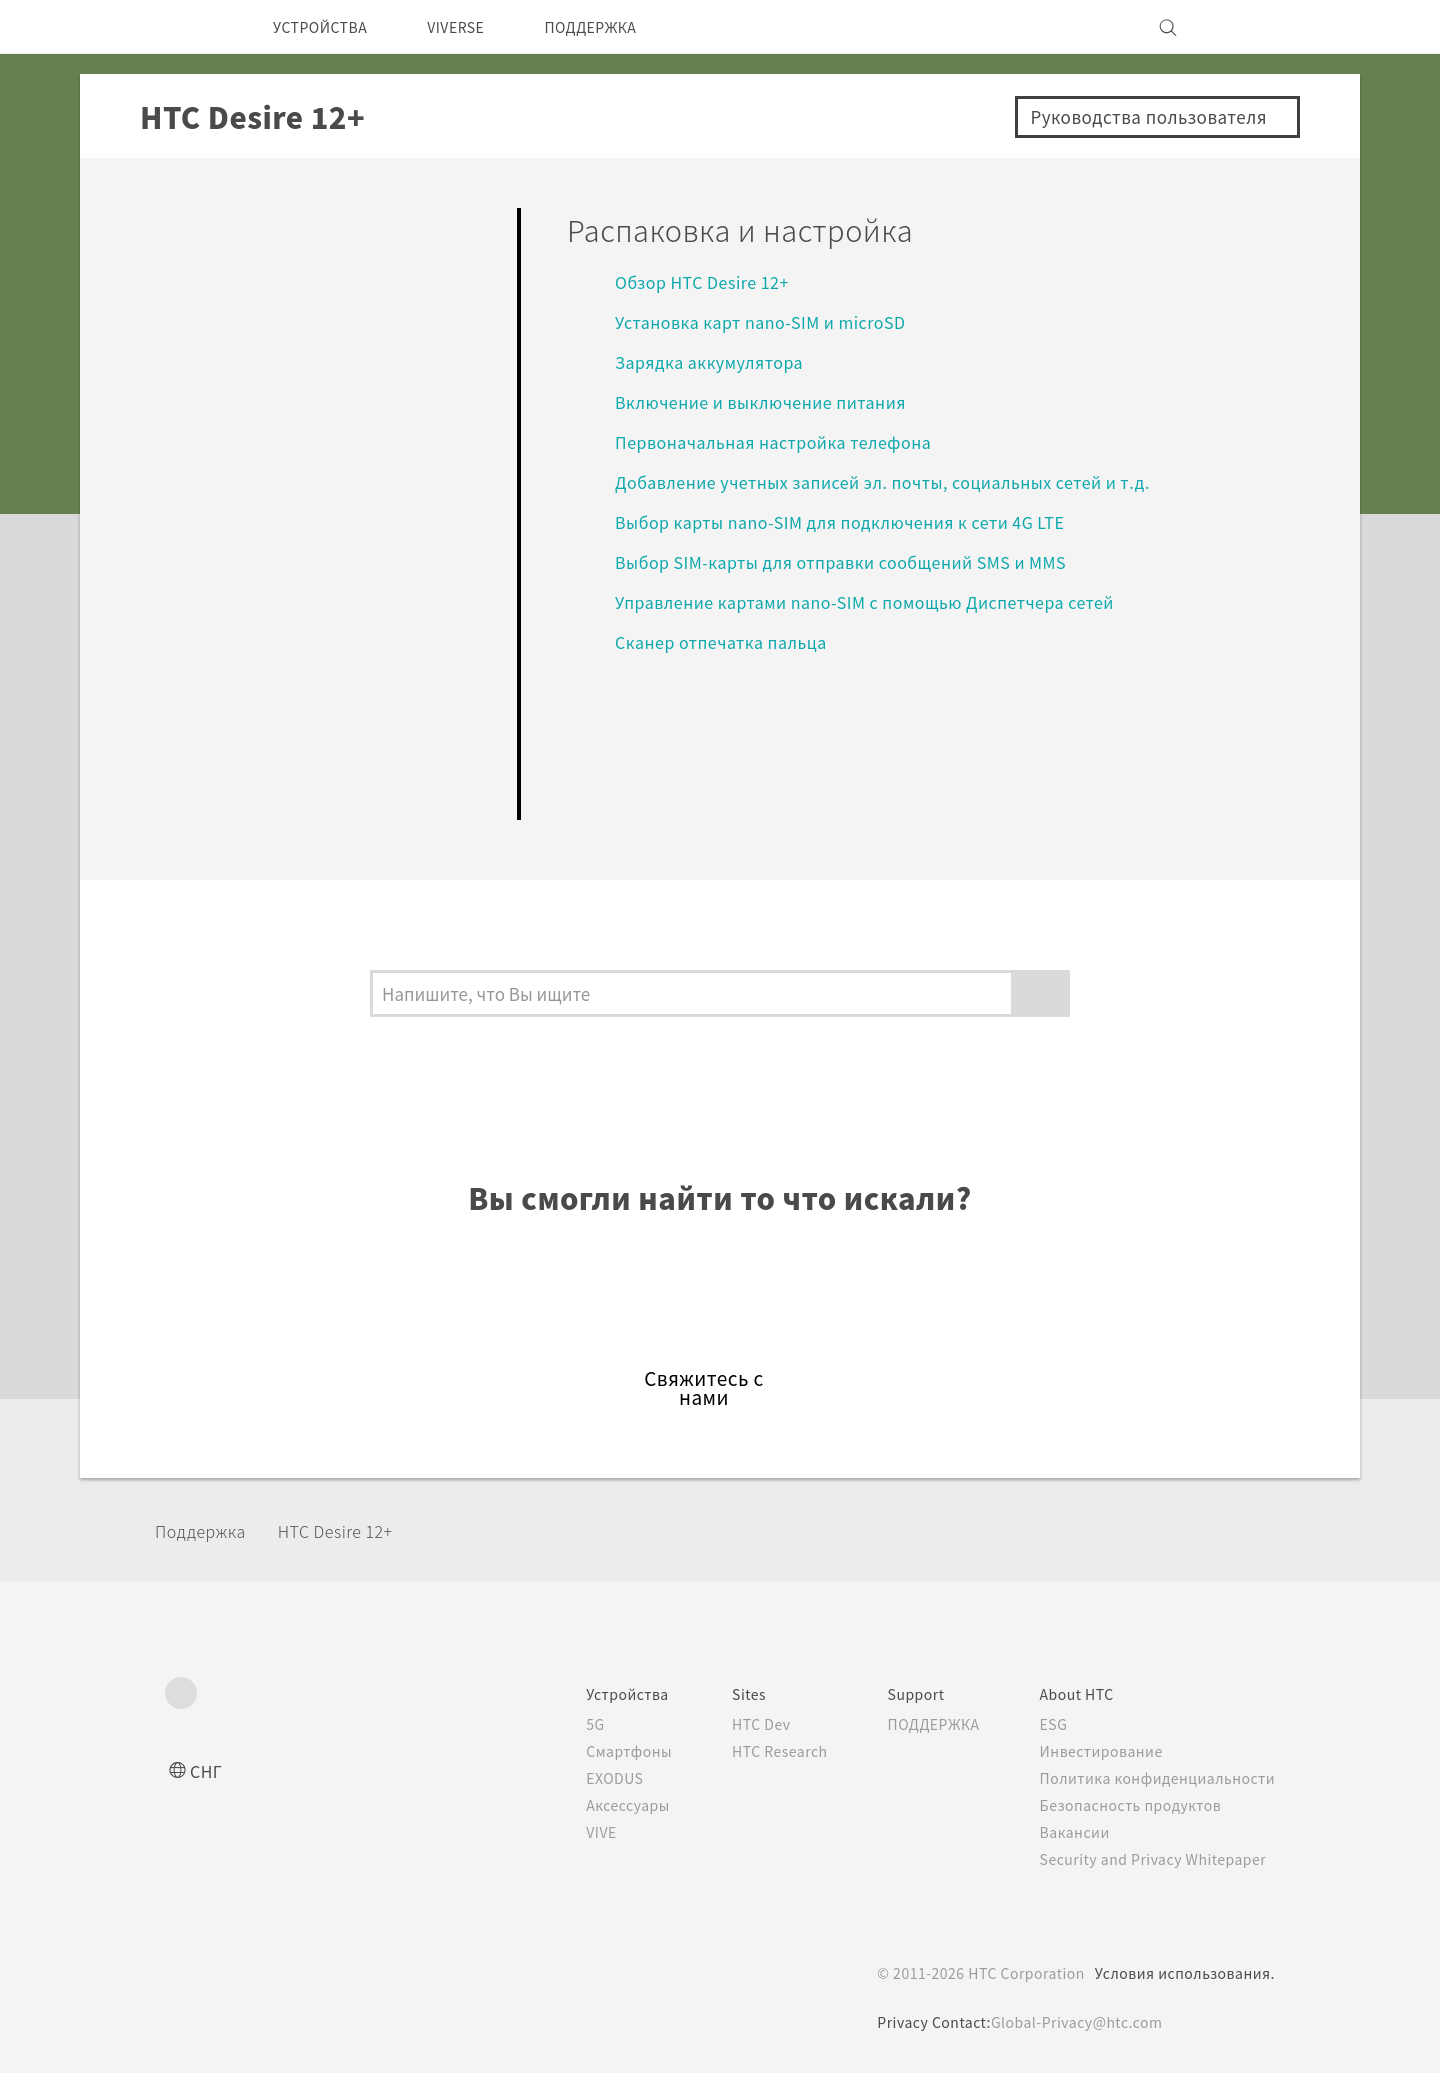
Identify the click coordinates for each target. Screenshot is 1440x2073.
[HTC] (189, 27)
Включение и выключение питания (775, 401)
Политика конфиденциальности (1153, 1778)
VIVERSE (476, 27)
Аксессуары (592, 1805)
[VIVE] (1248, 27)
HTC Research (751, 1751)
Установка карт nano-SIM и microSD (771, 321)
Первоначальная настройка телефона (783, 441)
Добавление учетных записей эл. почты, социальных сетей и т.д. (901, 481)
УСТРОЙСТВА (327, 27)
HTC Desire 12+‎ (354, 1530)
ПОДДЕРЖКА (624, 27)
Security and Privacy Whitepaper (1153, 1859)
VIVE (565, 1832)
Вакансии (1068, 1832)
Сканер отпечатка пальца (728, 641)
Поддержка (207, 1530)
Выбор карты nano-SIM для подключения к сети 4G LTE (861, 521)
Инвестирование (1096, 1751)
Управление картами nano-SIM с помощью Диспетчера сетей (888, 601)
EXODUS (580, 1778)
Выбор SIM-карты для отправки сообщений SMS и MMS (861, 561)
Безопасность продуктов (1127, 1805)
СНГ (207, 1770)
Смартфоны (591, 1751)
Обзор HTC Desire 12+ (707, 281)
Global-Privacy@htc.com (1076, 2022)
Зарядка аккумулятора (716, 361)
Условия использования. (1182, 1973)
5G (556, 1724)
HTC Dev (731, 1724)
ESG (1047, 1724)
